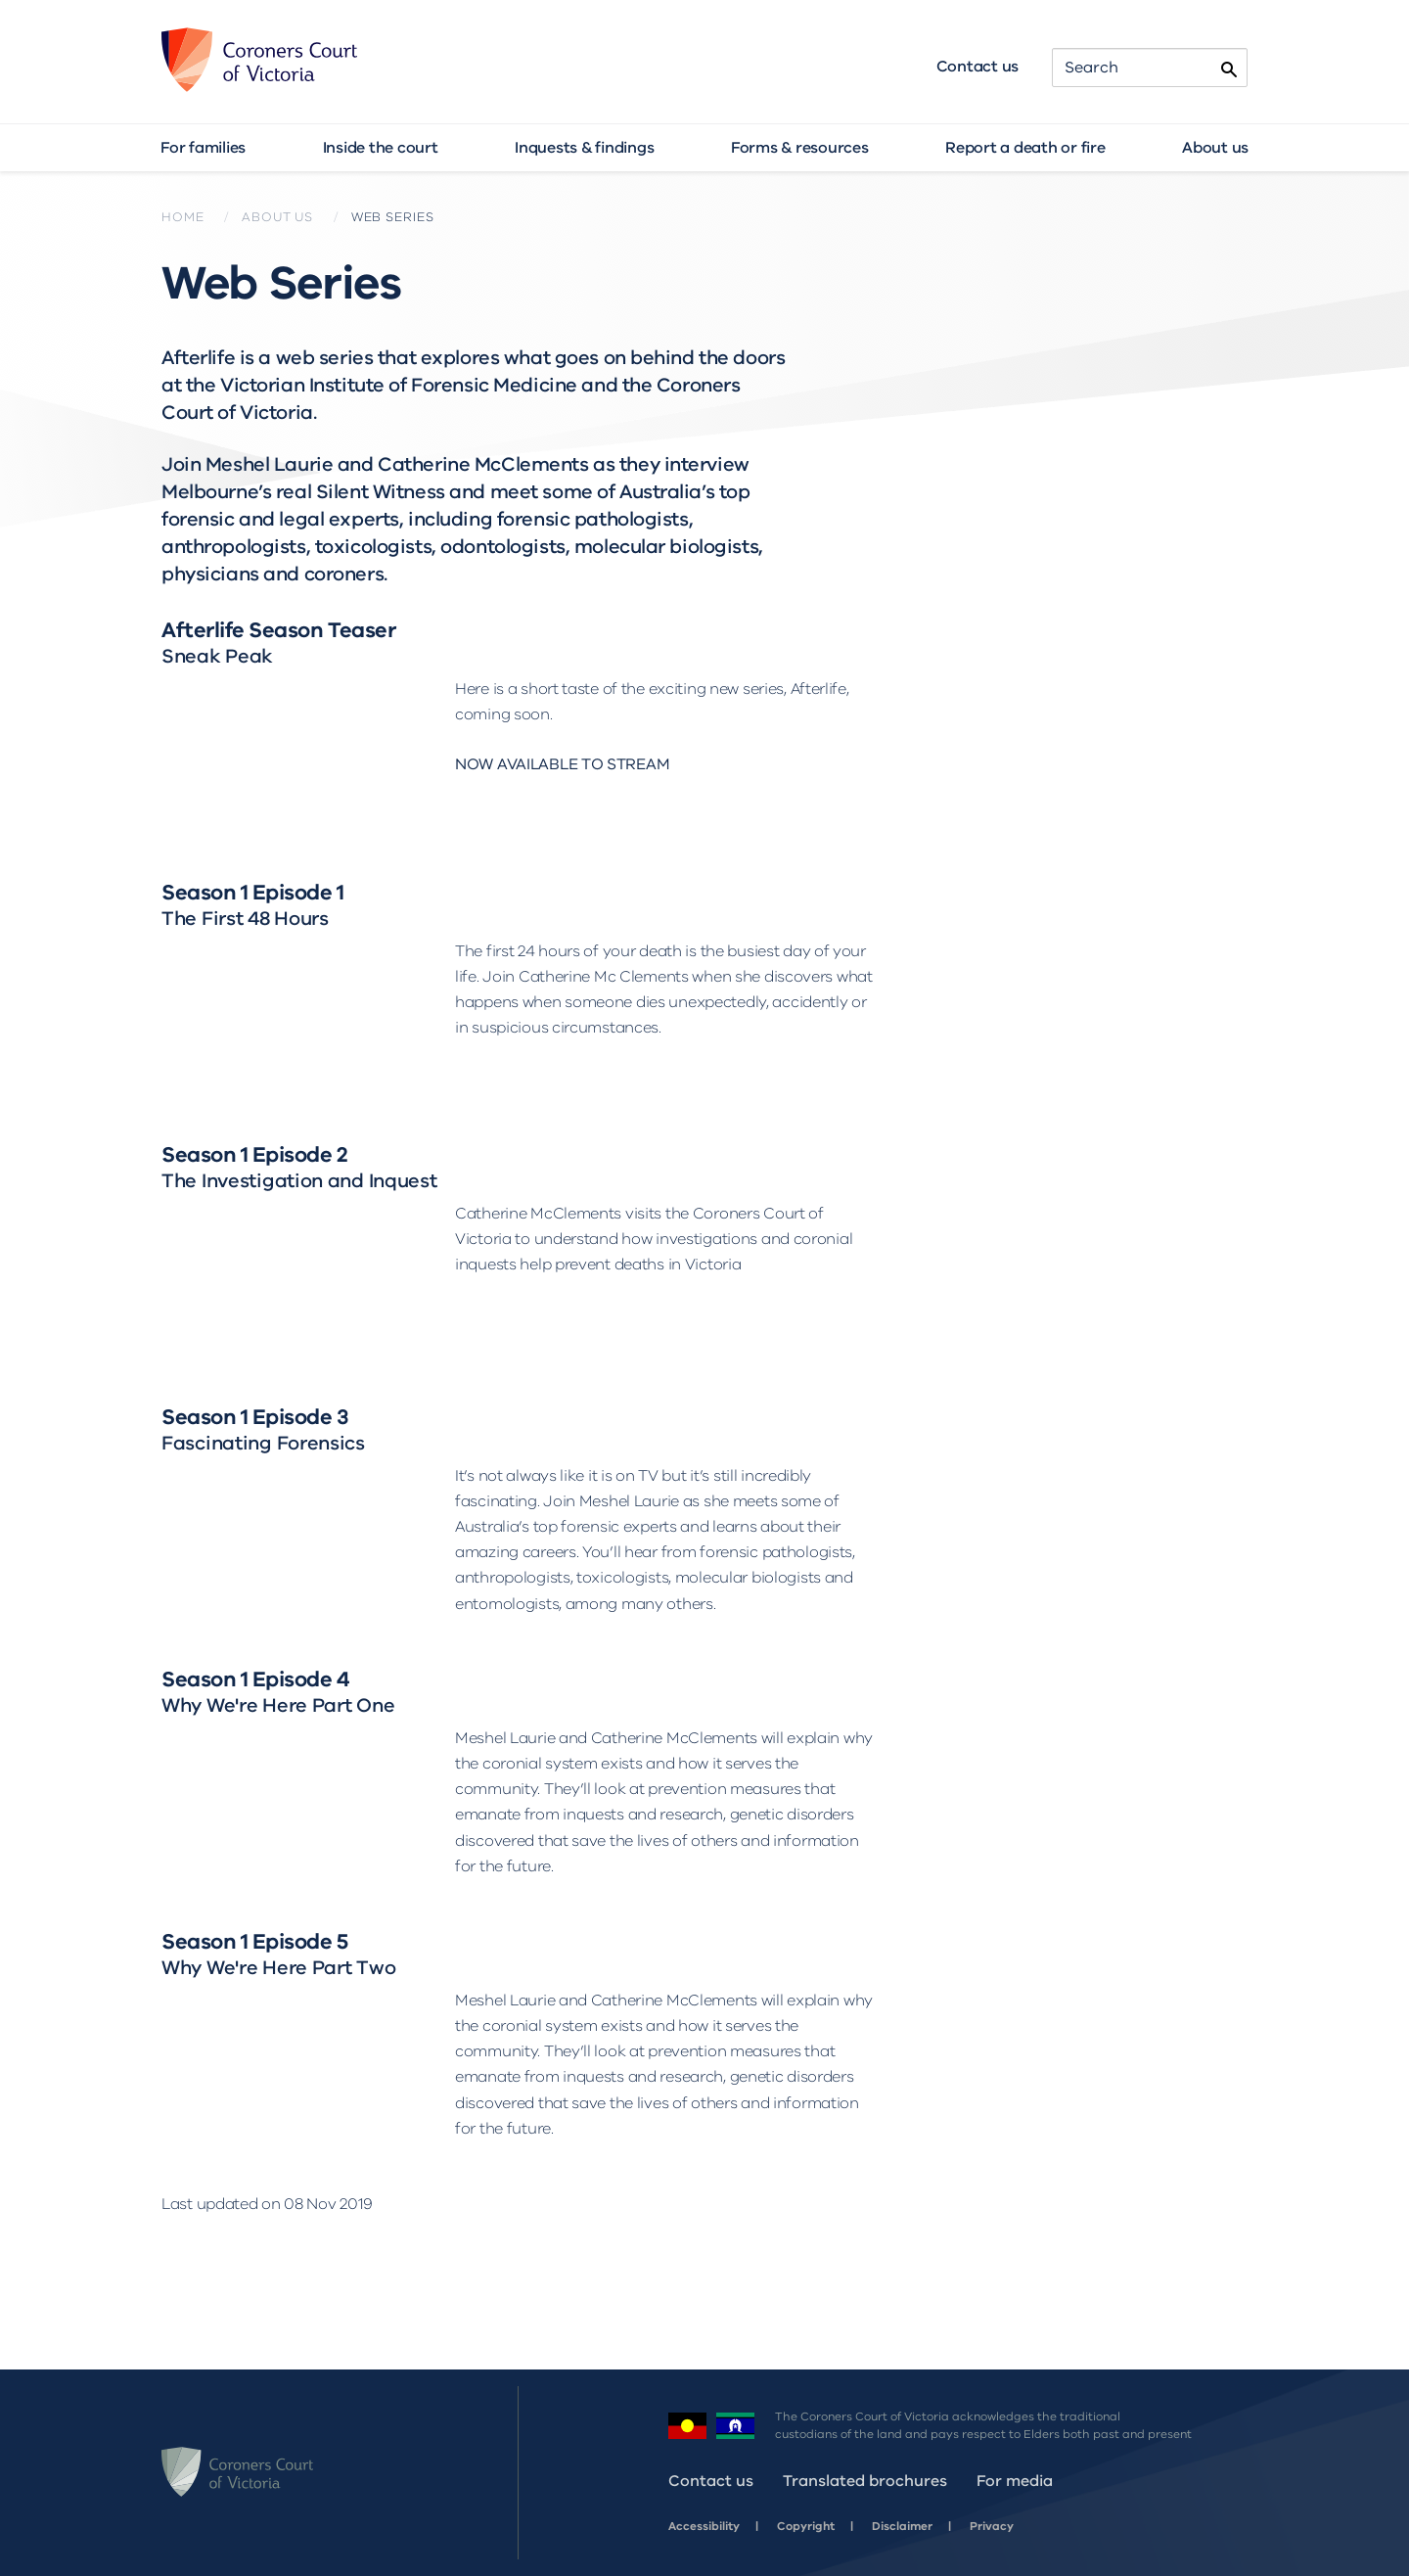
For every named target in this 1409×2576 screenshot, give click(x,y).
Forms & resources (800, 148)
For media (1015, 2481)
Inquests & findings (584, 148)
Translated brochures (865, 2481)
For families (203, 148)
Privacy (992, 2526)
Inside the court (380, 148)
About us (1215, 148)
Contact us (978, 66)
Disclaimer (902, 2526)
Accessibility (704, 2526)
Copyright (806, 2526)
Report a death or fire (1025, 148)
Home (182, 217)
